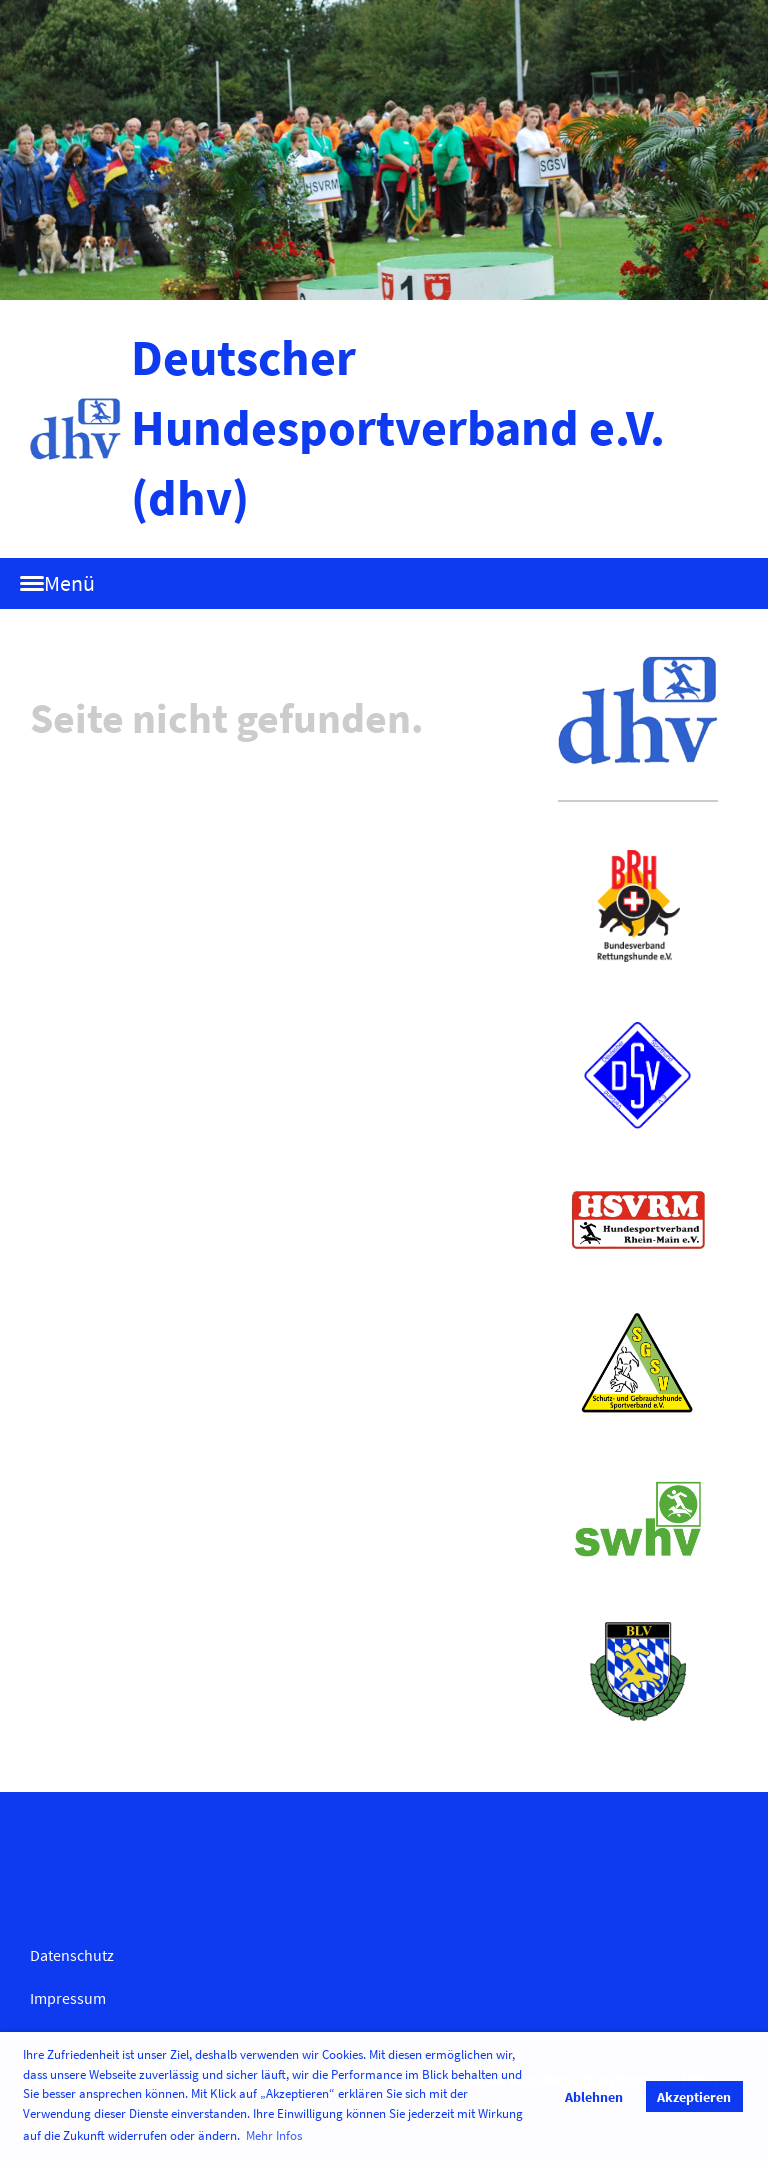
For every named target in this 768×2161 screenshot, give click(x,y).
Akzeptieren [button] (694, 2097)
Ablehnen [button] (594, 2097)
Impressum (68, 1998)
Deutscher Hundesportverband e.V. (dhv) (398, 427)
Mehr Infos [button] (274, 2135)
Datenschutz (72, 1955)
